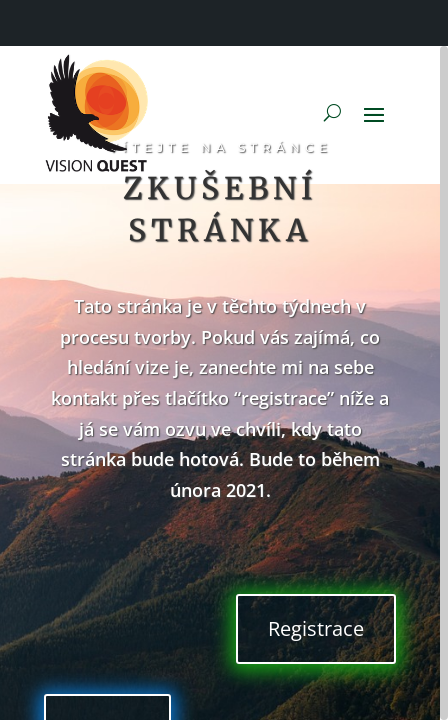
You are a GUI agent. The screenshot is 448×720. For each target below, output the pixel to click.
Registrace (316, 628)
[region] (224, 383)
